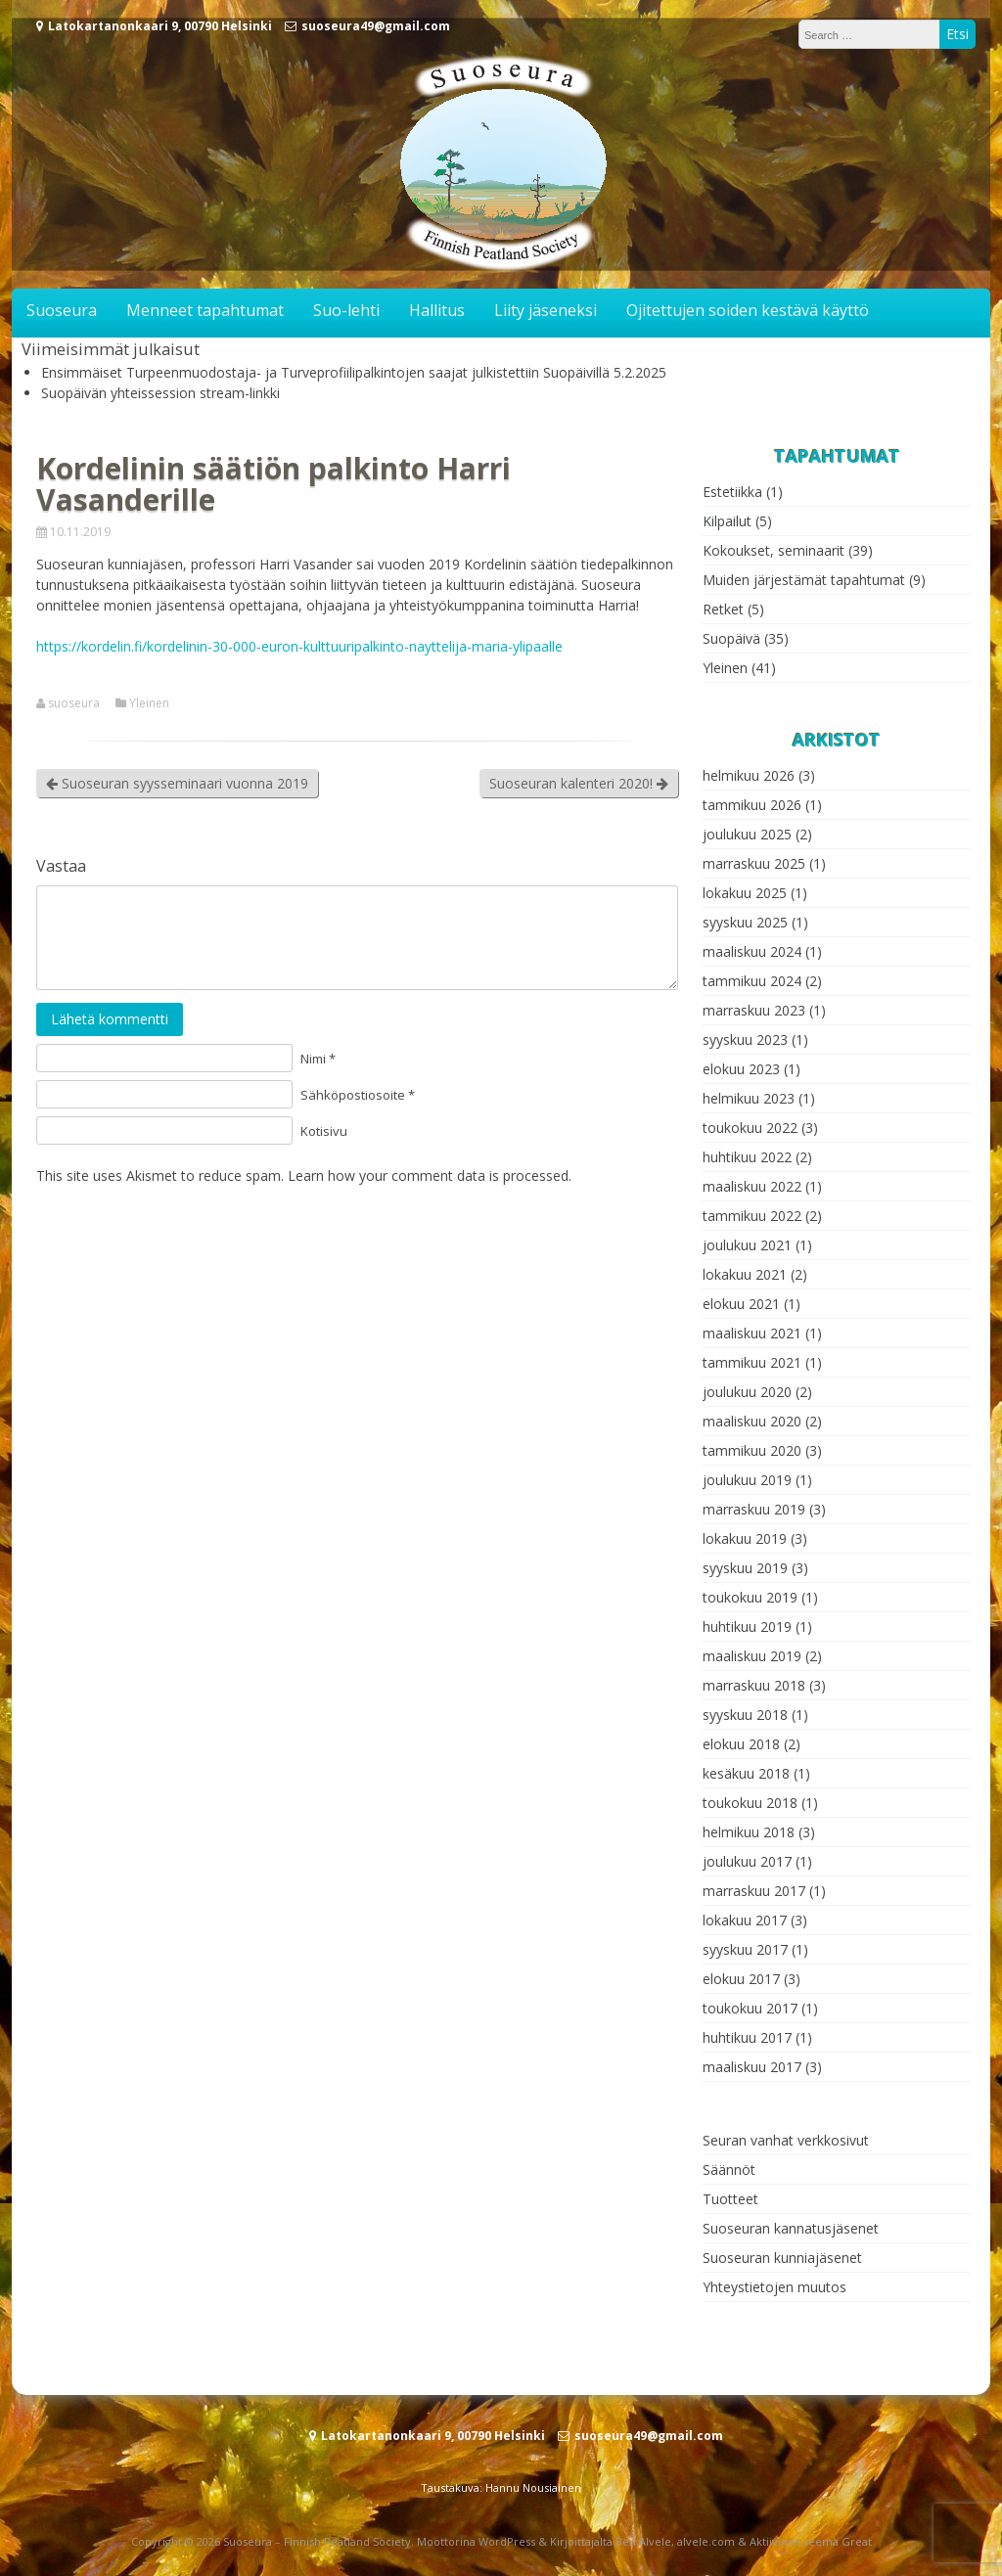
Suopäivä (731, 638)
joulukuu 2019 (747, 1479)
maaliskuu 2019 (752, 1656)
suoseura (74, 703)
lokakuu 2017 (745, 1920)
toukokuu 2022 (750, 1127)
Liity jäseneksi (545, 310)
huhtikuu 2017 (747, 2037)
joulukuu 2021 (747, 1245)
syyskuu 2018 (745, 1714)
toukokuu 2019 (750, 1597)
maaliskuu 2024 (752, 951)
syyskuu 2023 (745, 1039)
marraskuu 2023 (754, 1010)
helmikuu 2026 (749, 775)
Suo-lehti (346, 310)
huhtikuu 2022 (747, 1157)
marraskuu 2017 (754, 1890)
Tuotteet (730, 2199)
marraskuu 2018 (754, 1685)
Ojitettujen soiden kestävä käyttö (747, 310)
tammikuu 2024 (752, 981)
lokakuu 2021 (745, 1274)
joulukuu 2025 (747, 834)
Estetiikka (732, 491)
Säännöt (729, 2169)
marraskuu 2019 (754, 1509)
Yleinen (149, 703)
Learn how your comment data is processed (428, 1175)
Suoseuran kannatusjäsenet (791, 2228)
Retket (723, 609)
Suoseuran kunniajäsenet (782, 2257)
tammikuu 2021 (752, 1362)
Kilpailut (727, 521)
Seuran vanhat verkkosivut (786, 2140)
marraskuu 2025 (754, 863)
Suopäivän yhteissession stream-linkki (160, 393)
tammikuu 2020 (752, 1450)
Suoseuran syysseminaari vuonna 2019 (177, 783)
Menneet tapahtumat (205, 310)
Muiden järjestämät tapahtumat (804, 579)
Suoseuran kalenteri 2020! (578, 783)
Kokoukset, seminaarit (773, 550)
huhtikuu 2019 (747, 1626)
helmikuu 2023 (749, 1098)
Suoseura (61, 310)
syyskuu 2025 (745, 922)
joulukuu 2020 (747, 1391)
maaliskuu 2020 (752, 1421)
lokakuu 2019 (745, 1538)
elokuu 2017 (741, 1978)
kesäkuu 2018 (746, 1773)
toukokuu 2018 (750, 1802)
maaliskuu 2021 (752, 1333)
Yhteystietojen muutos (774, 2287)
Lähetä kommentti (109, 1019)
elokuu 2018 (741, 1744)
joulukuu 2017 (747, 1861)
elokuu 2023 (741, 1069)
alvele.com (706, 2541)
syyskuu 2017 (745, 1949)
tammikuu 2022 (752, 1215)
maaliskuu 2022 (752, 1186)
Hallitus (437, 310)
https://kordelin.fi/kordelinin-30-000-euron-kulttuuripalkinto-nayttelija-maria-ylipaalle (299, 646)
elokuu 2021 (741, 1303)
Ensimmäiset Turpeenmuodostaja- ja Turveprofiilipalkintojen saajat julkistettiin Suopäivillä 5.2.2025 (353, 372)
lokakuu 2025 (745, 892)
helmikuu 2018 (749, 1832)
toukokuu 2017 (750, 2008)
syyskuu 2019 (745, 1568)
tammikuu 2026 (752, 804)
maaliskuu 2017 (752, 2066)
